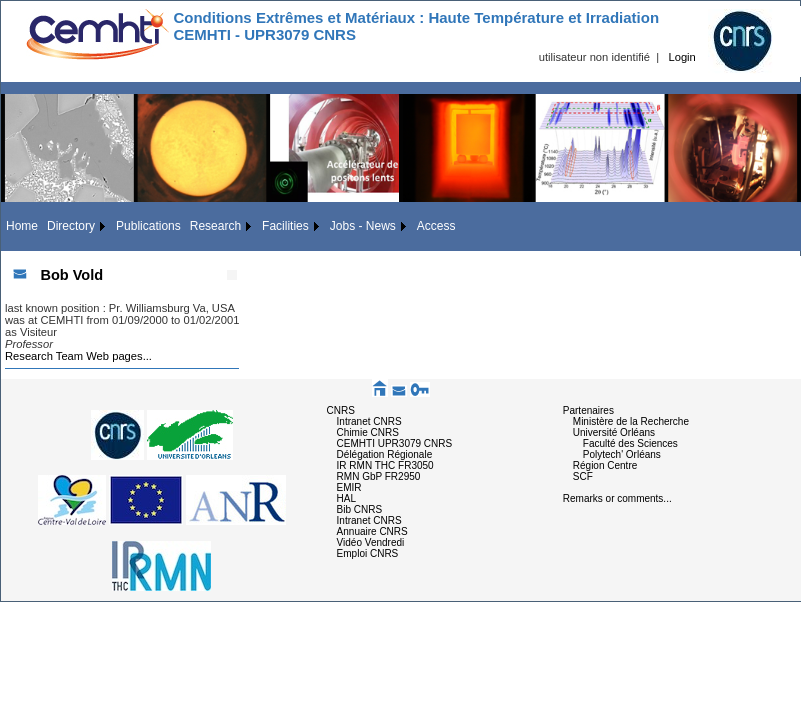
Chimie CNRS (368, 432)
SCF (583, 476)
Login (681, 57)
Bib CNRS (360, 509)
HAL (346, 498)
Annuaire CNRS (372, 531)
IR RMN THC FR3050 (385, 465)
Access (436, 226)
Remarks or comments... (617, 498)
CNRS (341, 410)
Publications (148, 226)
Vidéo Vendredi (371, 542)
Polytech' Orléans (622, 454)
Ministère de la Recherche (631, 421)
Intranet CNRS (369, 421)
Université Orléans (614, 432)
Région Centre (605, 465)
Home (22, 226)
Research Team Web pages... (78, 356)
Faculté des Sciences (630, 443)
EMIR (349, 487)
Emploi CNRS (368, 553)
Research (215, 226)
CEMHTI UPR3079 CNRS (395, 443)
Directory (71, 226)
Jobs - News (363, 226)
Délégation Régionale (385, 454)
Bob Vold (71, 275)
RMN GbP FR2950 (379, 476)
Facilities (285, 226)
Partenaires (588, 410)
